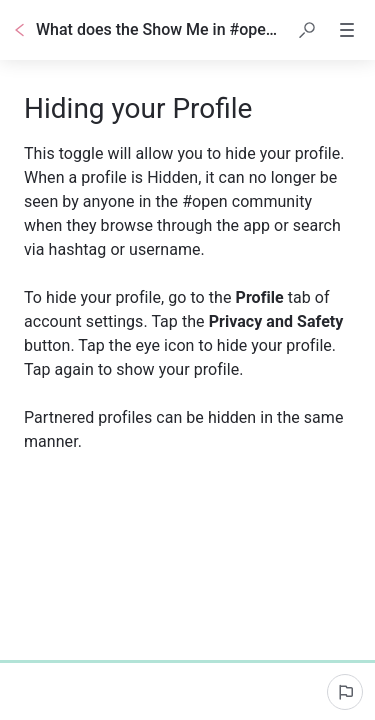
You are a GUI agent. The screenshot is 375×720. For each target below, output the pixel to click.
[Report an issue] (345, 692)
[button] (307, 30)
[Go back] (20, 30)
